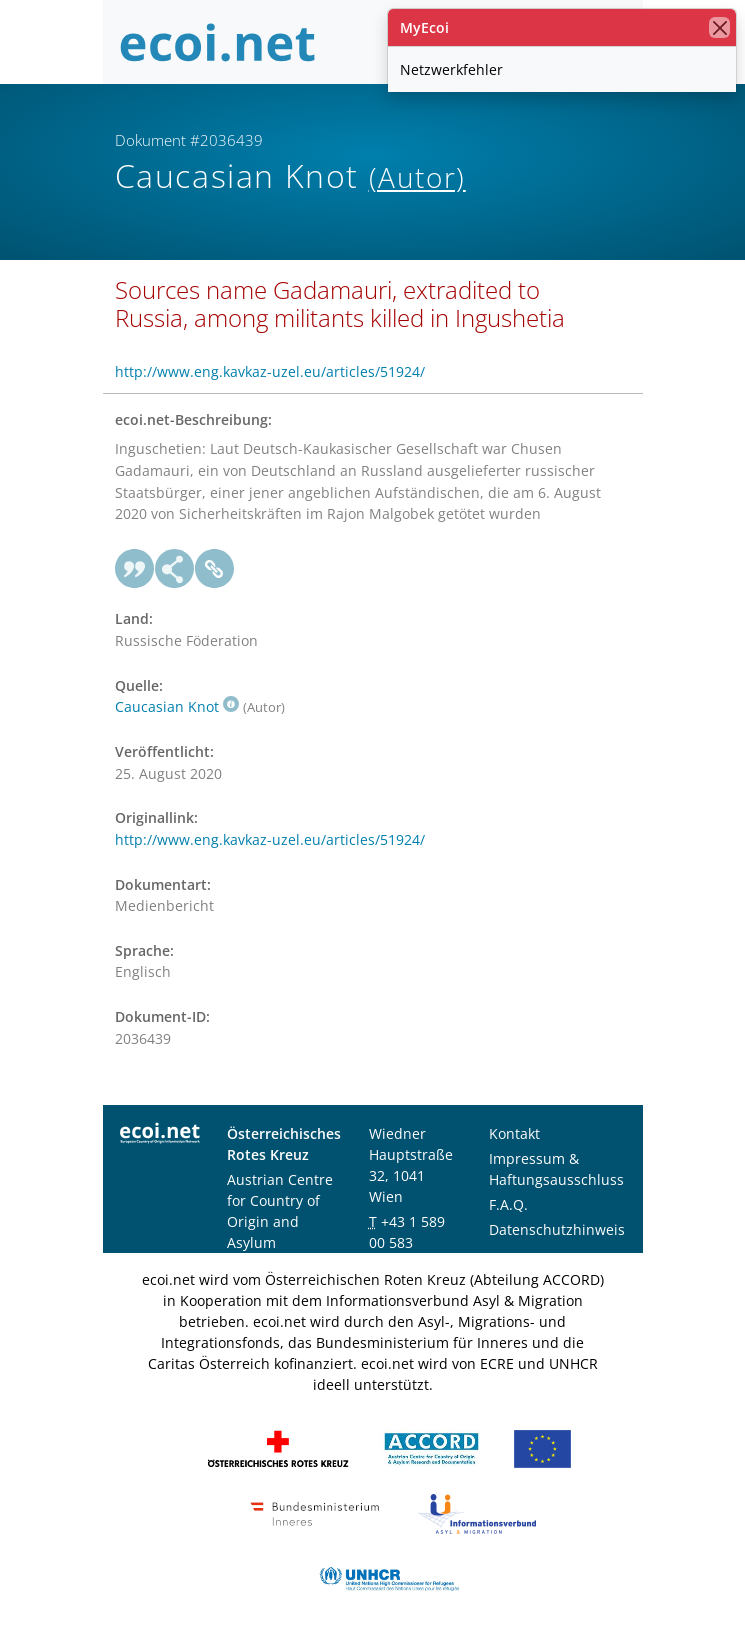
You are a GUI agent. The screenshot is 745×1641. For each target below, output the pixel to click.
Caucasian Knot (177, 706)
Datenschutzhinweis (557, 1229)
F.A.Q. (508, 1204)
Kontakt (514, 1133)
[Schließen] (719, 27)
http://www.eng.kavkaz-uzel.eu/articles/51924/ (270, 371)
